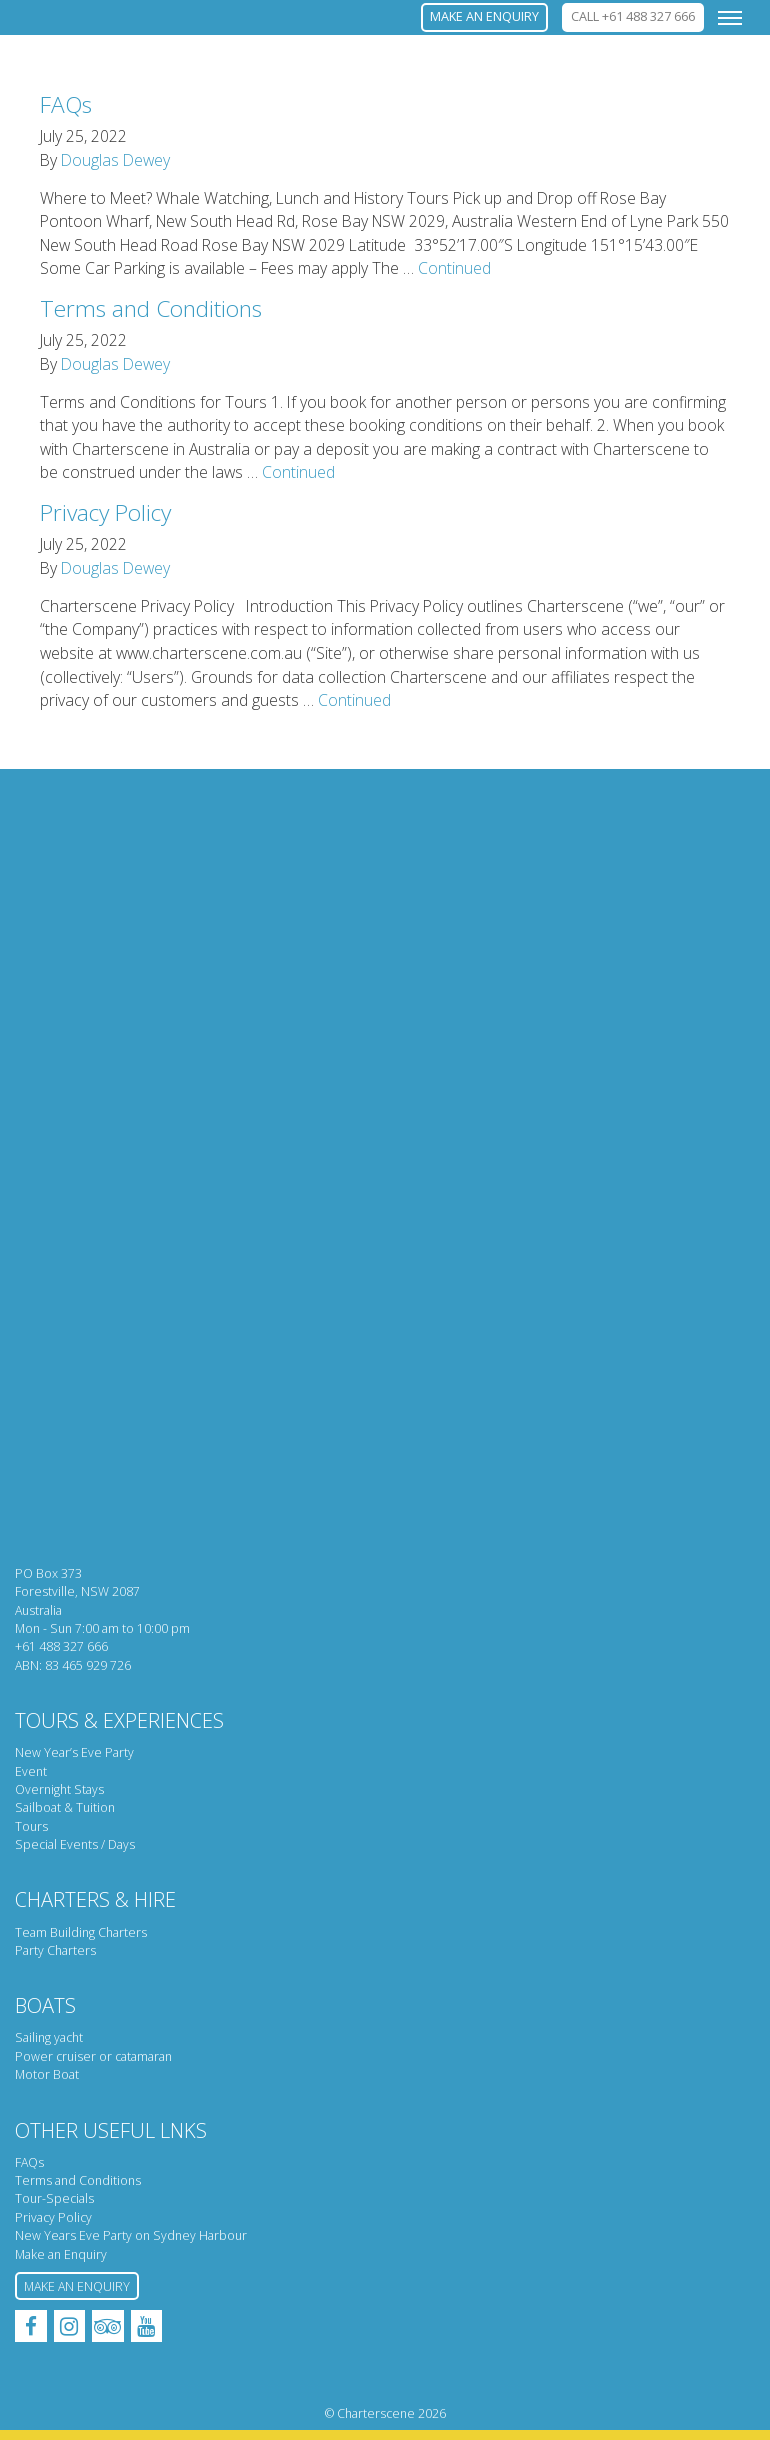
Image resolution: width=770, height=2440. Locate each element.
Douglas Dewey (115, 160)
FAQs (66, 104)
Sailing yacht (49, 2037)
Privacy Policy (105, 512)
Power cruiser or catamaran (93, 2056)
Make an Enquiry (61, 2254)
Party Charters (55, 1950)
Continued (454, 268)
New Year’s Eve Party (74, 1752)
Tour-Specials (54, 2198)
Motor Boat (47, 2074)
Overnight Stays (59, 1789)
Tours (31, 1826)
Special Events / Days (75, 1844)
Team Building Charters (81, 1932)
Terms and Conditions (151, 308)
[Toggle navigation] (730, 17)
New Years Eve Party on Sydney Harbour (131, 2235)
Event (31, 1771)
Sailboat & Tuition (65, 1807)
